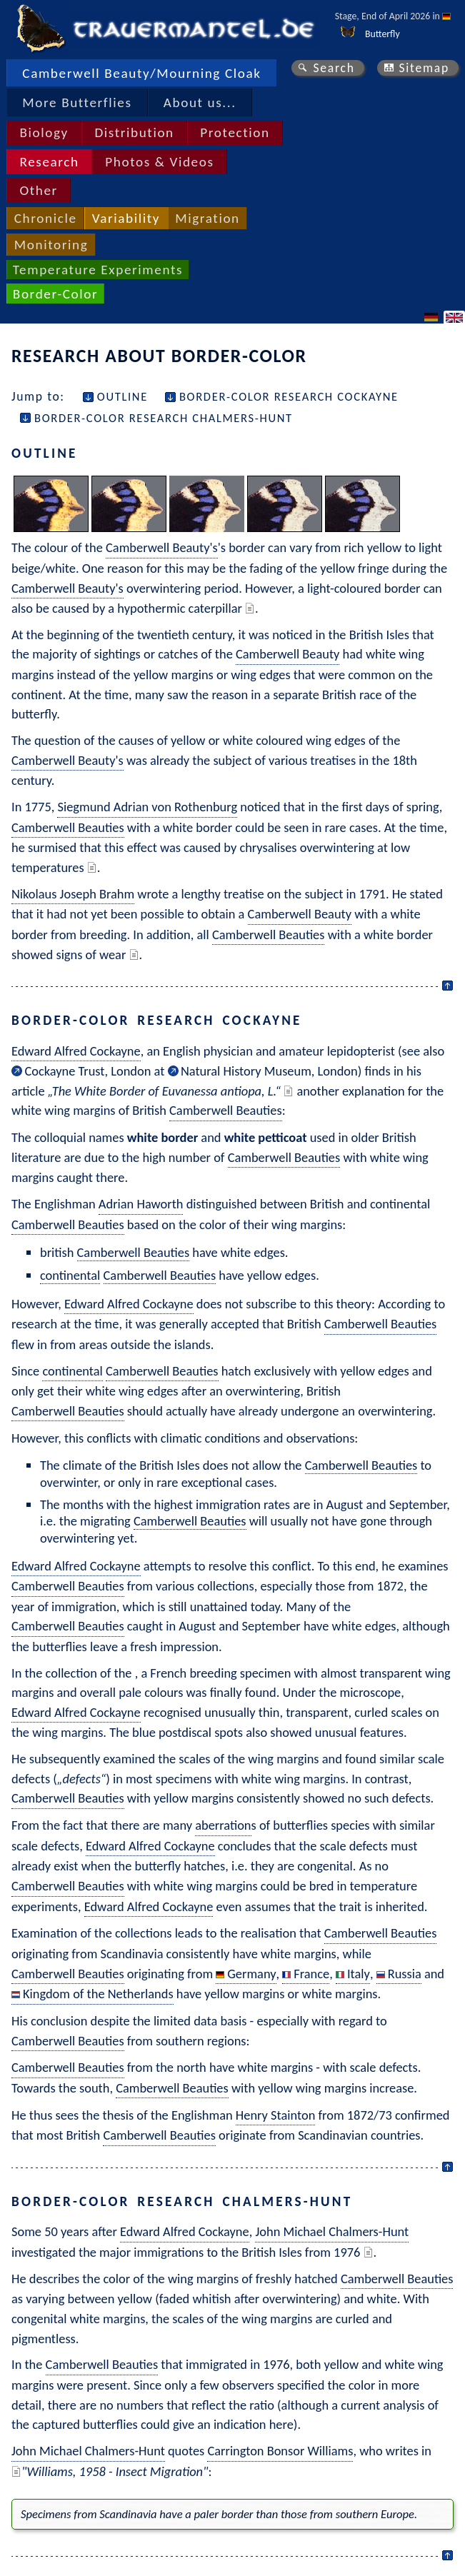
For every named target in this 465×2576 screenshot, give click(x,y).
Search (333, 68)
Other (38, 190)
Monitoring (51, 244)
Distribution (134, 132)
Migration (207, 218)
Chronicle (45, 218)
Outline (122, 396)
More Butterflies (76, 102)
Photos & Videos (159, 162)
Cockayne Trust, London (87, 1071)
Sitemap (424, 68)
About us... (200, 102)
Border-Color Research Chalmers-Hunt (163, 418)
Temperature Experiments (98, 269)
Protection (234, 132)
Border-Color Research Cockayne (289, 396)
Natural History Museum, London (269, 1071)
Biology (43, 132)
